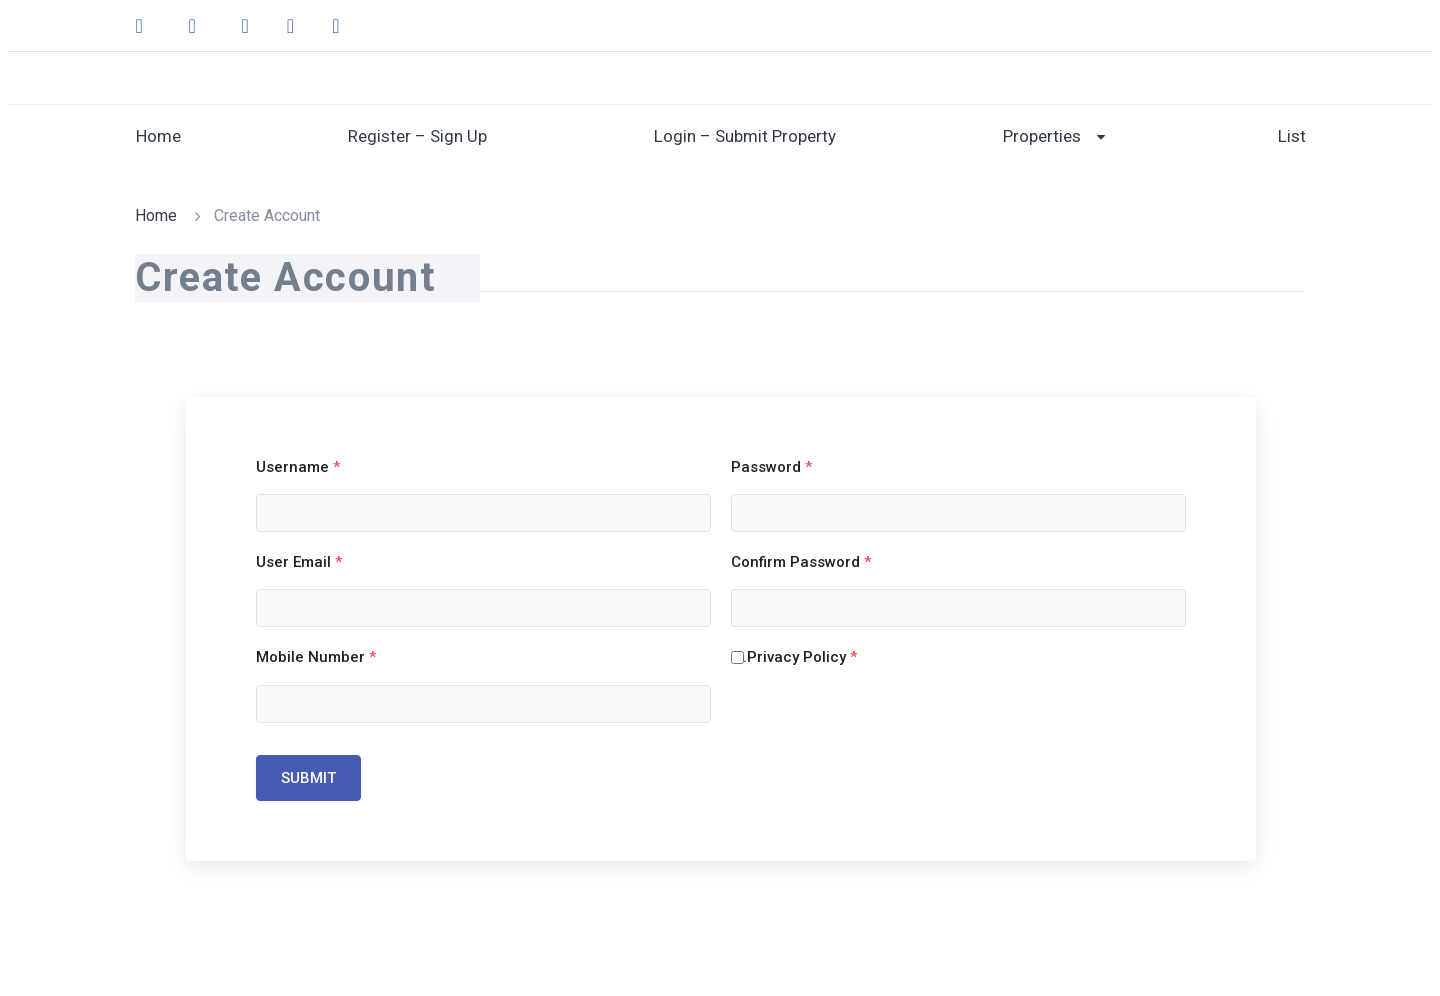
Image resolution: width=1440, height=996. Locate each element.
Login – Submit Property (745, 136)
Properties (1042, 136)
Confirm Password (801, 562)
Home (158, 136)
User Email (299, 562)
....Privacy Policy (794, 657)
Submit (309, 778)
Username (298, 467)
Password (771, 467)
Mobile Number (316, 657)
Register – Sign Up (417, 136)
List (1292, 136)
